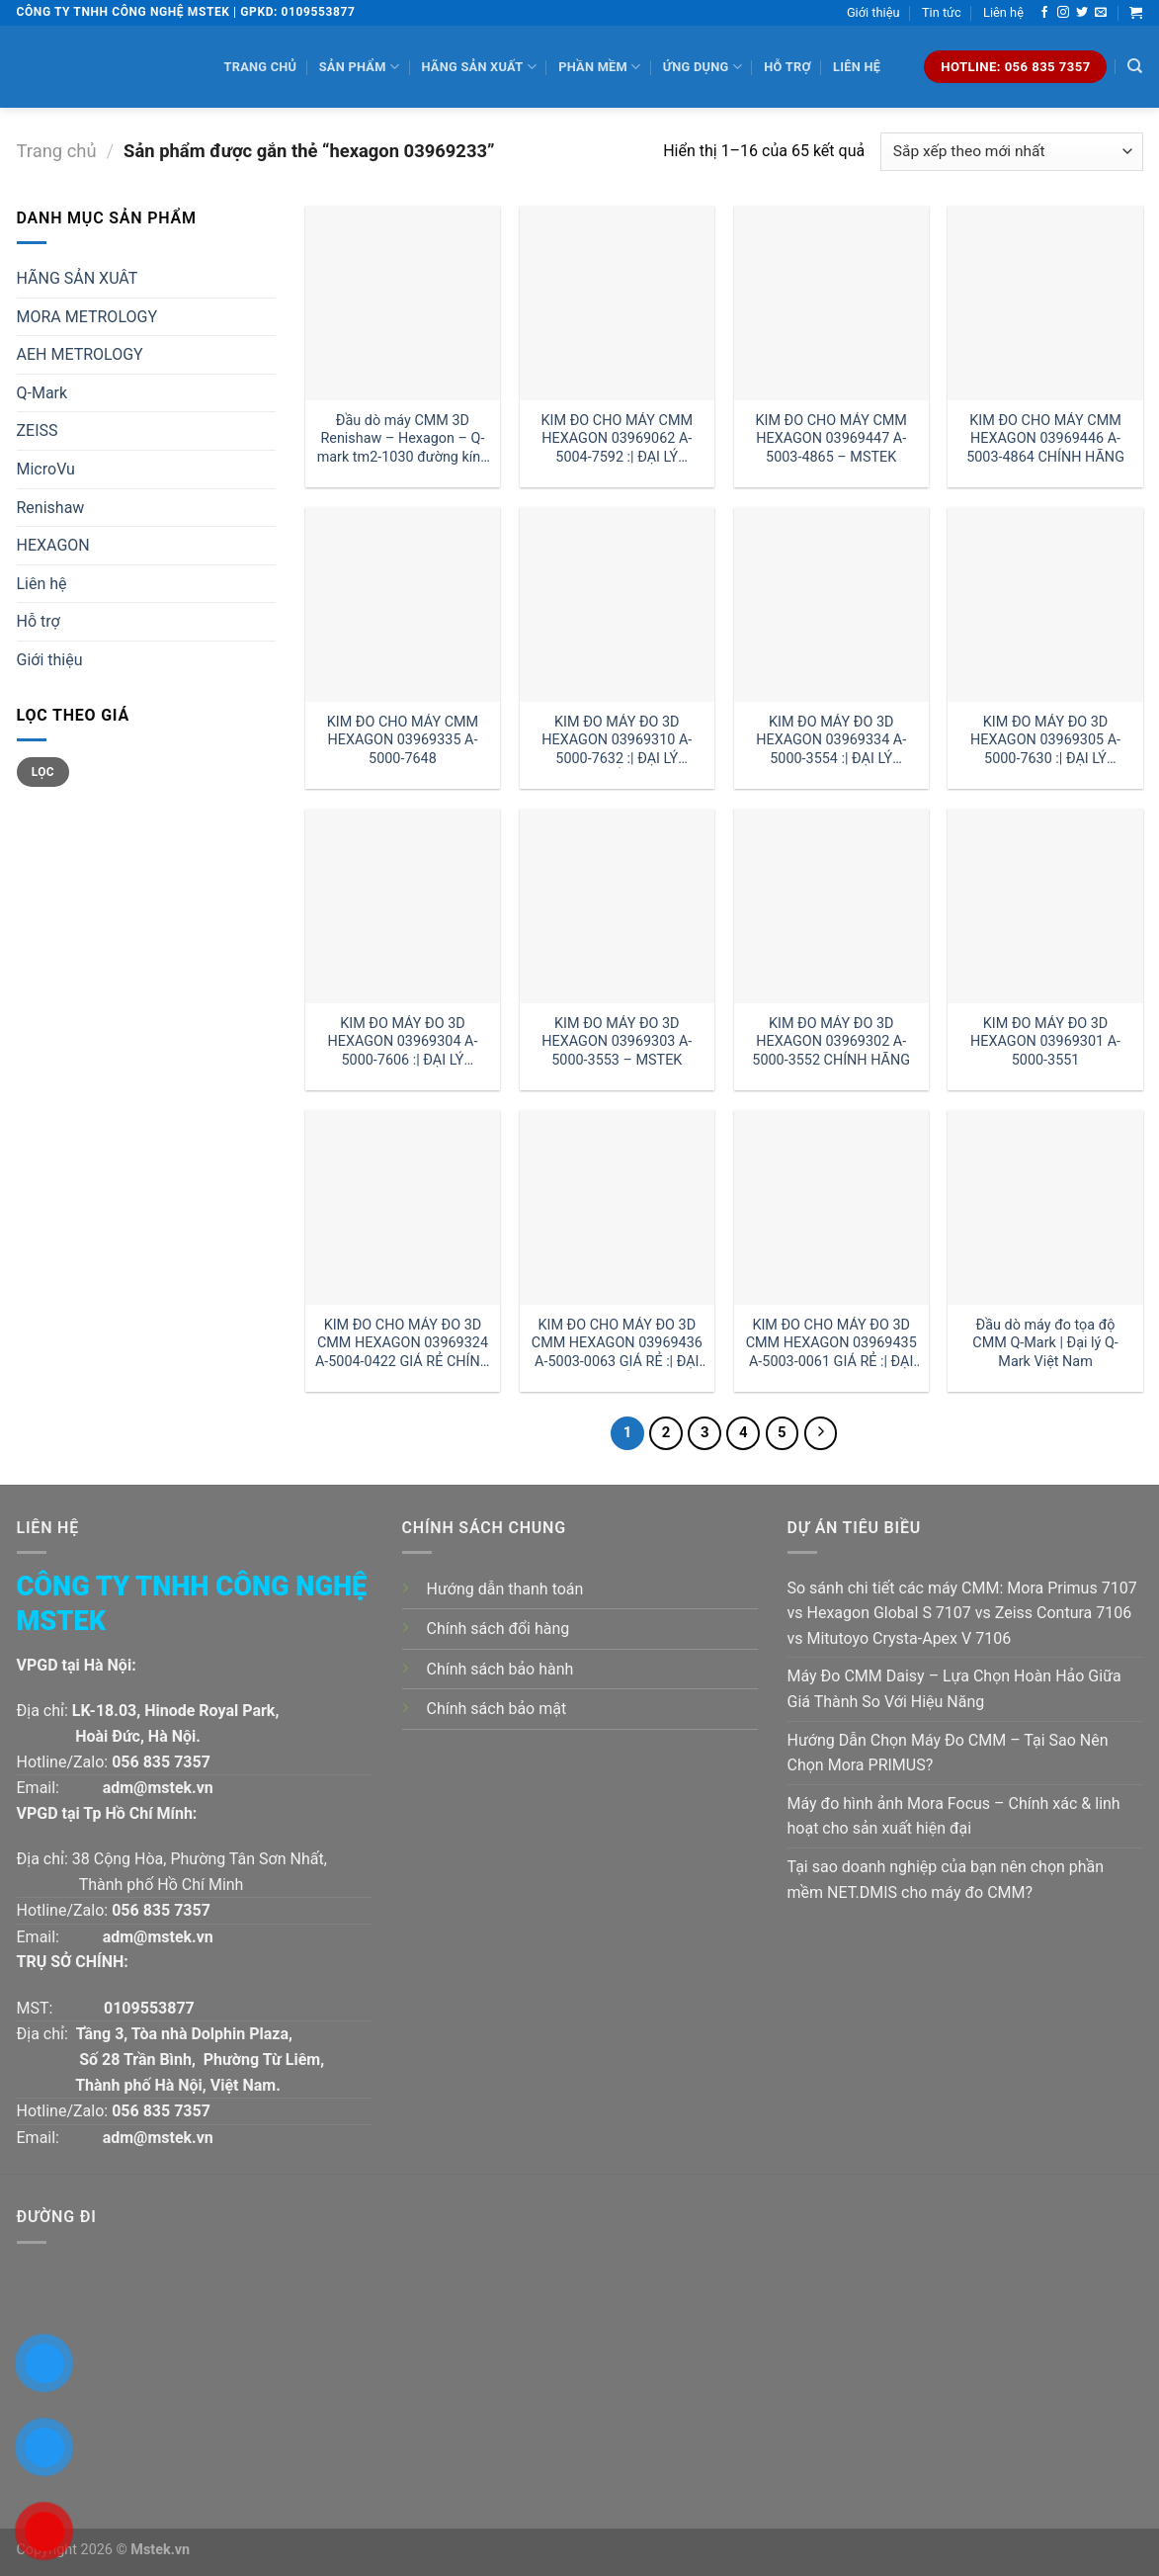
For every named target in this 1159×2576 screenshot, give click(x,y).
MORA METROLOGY (87, 316)
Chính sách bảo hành (500, 1669)
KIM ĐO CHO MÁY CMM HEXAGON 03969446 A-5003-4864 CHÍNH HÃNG (1045, 439)
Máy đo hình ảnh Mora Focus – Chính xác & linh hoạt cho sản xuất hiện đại (953, 1816)
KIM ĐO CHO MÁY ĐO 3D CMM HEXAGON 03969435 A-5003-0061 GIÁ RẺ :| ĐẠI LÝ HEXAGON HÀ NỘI (831, 1344)
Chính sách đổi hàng (498, 1628)
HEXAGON (53, 545)
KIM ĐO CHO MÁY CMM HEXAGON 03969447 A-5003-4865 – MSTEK (830, 439)
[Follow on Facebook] (1044, 13)
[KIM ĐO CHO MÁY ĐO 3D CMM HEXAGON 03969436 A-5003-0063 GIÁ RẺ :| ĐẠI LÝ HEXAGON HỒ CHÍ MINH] (617, 1207)
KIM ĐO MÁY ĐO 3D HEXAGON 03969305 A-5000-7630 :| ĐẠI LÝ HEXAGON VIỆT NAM (1045, 741)
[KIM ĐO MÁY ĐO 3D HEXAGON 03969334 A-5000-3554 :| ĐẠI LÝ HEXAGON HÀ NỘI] (831, 604)
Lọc (43, 772)
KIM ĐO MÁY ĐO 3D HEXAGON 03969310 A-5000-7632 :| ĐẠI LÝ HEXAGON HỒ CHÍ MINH (616, 741)
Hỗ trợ (787, 66)
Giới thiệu (873, 12)
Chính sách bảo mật (497, 1708)
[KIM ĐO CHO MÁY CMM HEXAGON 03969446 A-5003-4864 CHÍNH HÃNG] (1045, 303)
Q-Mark (42, 393)
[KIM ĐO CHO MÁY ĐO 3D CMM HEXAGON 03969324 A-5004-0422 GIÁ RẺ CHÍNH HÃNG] (402, 1207)
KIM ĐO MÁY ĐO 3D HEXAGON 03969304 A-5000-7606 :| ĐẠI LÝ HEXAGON (402, 1042)
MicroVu (46, 469)
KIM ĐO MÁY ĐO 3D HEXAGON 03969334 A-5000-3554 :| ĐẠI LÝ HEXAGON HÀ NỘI (831, 741)
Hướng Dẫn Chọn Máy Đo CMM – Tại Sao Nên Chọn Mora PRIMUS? (948, 1753)
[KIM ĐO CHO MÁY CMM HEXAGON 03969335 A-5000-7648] (402, 604)
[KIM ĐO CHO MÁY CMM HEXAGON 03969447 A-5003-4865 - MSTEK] (831, 303)
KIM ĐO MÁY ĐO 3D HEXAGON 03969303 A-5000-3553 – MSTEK (616, 1042)
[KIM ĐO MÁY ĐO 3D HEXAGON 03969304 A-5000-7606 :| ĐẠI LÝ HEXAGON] (402, 906)
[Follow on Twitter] (1082, 13)
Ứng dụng (702, 66)
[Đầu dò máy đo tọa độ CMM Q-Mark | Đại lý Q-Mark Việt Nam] (1045, 1207)
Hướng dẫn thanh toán (505, 1589)
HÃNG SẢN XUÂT (77, 278)
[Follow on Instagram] (1063, 13)
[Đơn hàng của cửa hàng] (1011, 151)
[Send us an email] (1101, 13)
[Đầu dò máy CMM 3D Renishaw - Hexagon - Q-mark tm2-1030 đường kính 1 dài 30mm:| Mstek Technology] (402, 303)
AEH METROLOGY (80, 354)
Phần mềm (599, 66)
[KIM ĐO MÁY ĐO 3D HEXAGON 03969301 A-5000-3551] (1045, 906)
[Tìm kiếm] (1134, 66)
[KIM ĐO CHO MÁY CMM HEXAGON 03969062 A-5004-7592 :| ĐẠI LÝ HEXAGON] (617, 303)
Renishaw (51, 507)
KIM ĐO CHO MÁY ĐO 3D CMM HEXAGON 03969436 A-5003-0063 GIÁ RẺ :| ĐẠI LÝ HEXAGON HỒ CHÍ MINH (617, 1344)
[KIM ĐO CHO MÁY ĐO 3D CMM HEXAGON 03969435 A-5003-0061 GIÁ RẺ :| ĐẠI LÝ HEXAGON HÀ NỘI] (831, 1207)
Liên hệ (1003, 12)
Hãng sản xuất (478, 66)
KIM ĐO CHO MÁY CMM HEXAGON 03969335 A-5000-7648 (402, 740)
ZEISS (37, 430)
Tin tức (941, 12)
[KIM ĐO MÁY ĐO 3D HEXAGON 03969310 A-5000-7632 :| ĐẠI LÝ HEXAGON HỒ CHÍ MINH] (617, 604)
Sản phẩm (359, 66)
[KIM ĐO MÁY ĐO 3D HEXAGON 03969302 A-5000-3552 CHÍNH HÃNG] (831, 906)
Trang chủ (260, 66)
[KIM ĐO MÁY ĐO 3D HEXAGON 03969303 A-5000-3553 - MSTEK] (617, 906)
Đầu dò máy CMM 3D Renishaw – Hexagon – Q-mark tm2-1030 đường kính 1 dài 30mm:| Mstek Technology (403, 439)
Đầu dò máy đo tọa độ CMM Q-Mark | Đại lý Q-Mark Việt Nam (1045, 1343)
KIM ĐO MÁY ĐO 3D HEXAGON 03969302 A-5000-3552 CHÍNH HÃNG (831, 1042)
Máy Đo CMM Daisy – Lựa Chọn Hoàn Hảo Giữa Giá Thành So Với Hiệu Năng (954, 1689)
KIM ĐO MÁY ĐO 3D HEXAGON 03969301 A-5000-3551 (1045, 1042)
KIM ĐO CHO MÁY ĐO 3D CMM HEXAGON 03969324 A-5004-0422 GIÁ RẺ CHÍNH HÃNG (402, 1344)
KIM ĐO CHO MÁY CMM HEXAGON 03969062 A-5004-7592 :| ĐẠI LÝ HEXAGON (617, 439)
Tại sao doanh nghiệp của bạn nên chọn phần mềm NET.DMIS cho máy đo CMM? (946, 1879)
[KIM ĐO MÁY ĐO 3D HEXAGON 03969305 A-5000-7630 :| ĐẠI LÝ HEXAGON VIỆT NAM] (1045, 604)
